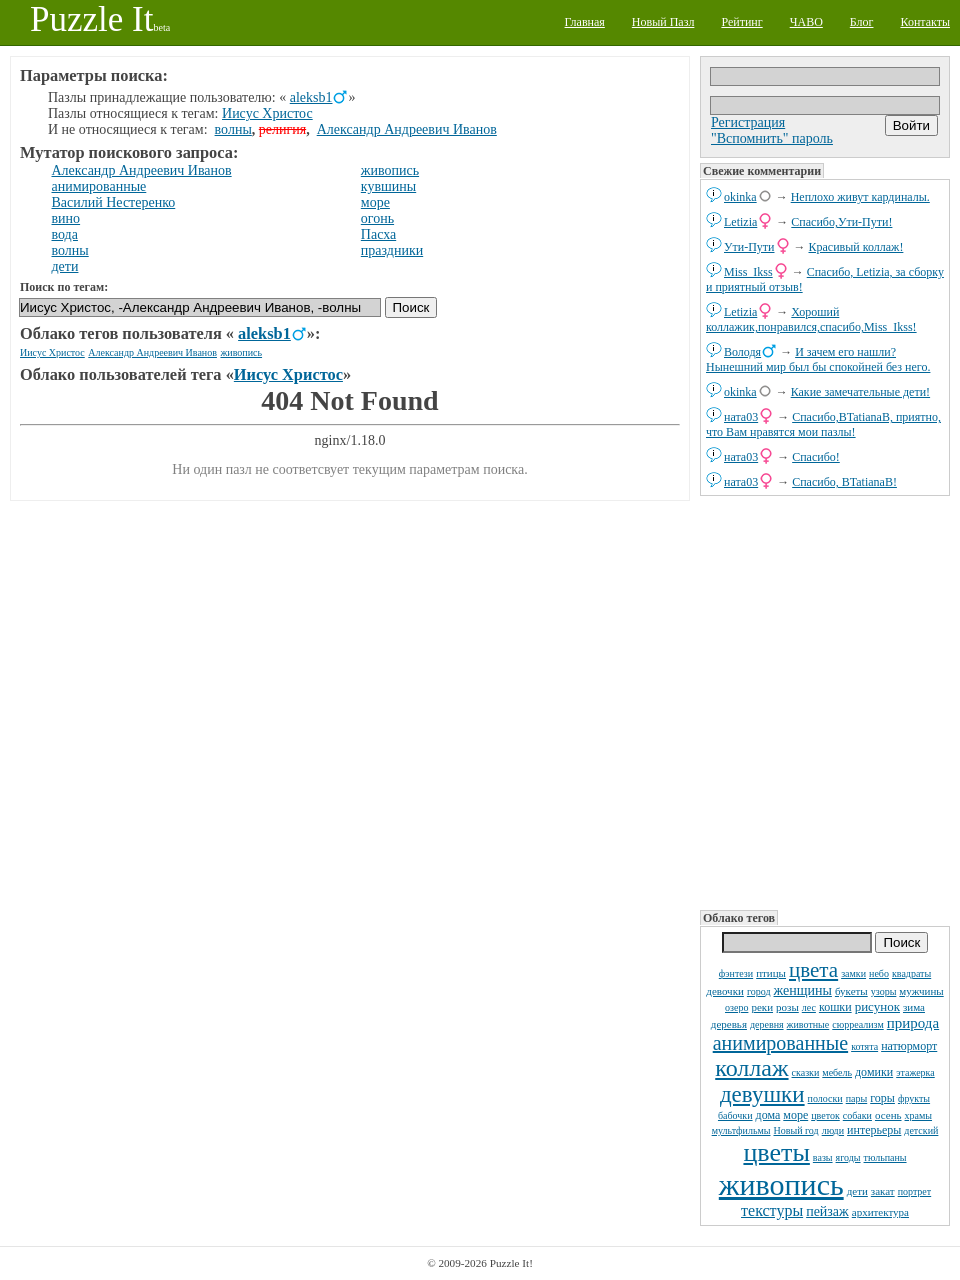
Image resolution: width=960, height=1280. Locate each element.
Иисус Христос (267, 113)
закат (883, 1191)
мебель (837, 1072)
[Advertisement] (825, 701)
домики (874, 1072)
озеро (736, 1007)
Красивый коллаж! (856, 247)
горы (882, 1098)
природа (913, 1023)
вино (66, 218)
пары (857, 1098)
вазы (823, 1157)
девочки (725, 991)
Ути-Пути (749, 247)
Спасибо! (816, 457)
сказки (806, 1072)
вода (65, 234)
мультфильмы (741, 1130)
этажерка (915, 1072)
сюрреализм (857, 1024)
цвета (813, 970)
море (795, 1115)
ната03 (741, 417)
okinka (740, 197)
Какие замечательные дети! (860, 392)
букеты (851, 991)
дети (857, 1191)
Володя (742, 352)
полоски (825, 1098)
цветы (776, 1152)
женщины (803, 990)
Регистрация (748, 122)
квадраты (911, 973)
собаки (857, 1115)
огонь (377, 218)
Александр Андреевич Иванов (407, 129)
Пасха (378, 234)
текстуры (772, 1210)
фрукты (914, 1098)
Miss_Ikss (748, 272)
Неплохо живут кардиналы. (860, 197)
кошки (835, 1007)
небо (879, 973)
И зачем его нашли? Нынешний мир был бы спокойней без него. (818, 359)
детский (921, 1130)
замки (853, 973)
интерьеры (874, 1130)
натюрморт (909, 1046)
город (759, 991)
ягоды (848, 1157)
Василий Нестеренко (114, 202)
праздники (392, 250)
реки (762, 1007)
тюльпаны (885, 1157)
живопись (781, 1184)
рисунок (877, 1006)
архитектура (880, 1212)
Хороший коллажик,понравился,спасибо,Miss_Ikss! (811, 319)
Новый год (795, 1130)
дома (768, 1115)
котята (864, 1046)
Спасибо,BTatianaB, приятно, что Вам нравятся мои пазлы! (823, 424)
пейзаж (827, 1211)
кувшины (388, 186)
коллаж (751, 1068)
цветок (825, 1115)
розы (787, 1007)
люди (833, 1130)
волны (233, 129)
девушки (762, 1094)
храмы (919, 1115)
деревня (767, 1024)
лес (809, 1007)
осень (888, 1115)
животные (808, 1024)
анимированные (780, 1043)
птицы (771, 973)
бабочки (735, 1115)
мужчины (921, 991)
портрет (915, 1191)
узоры (884, 991)
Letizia (740, 222)
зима (914, 1007)
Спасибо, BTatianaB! (844, 482)
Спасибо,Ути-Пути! (841, 222)
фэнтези (736, 973)
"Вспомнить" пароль (772, 138)
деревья (729, 1024)
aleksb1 (311, 97)
